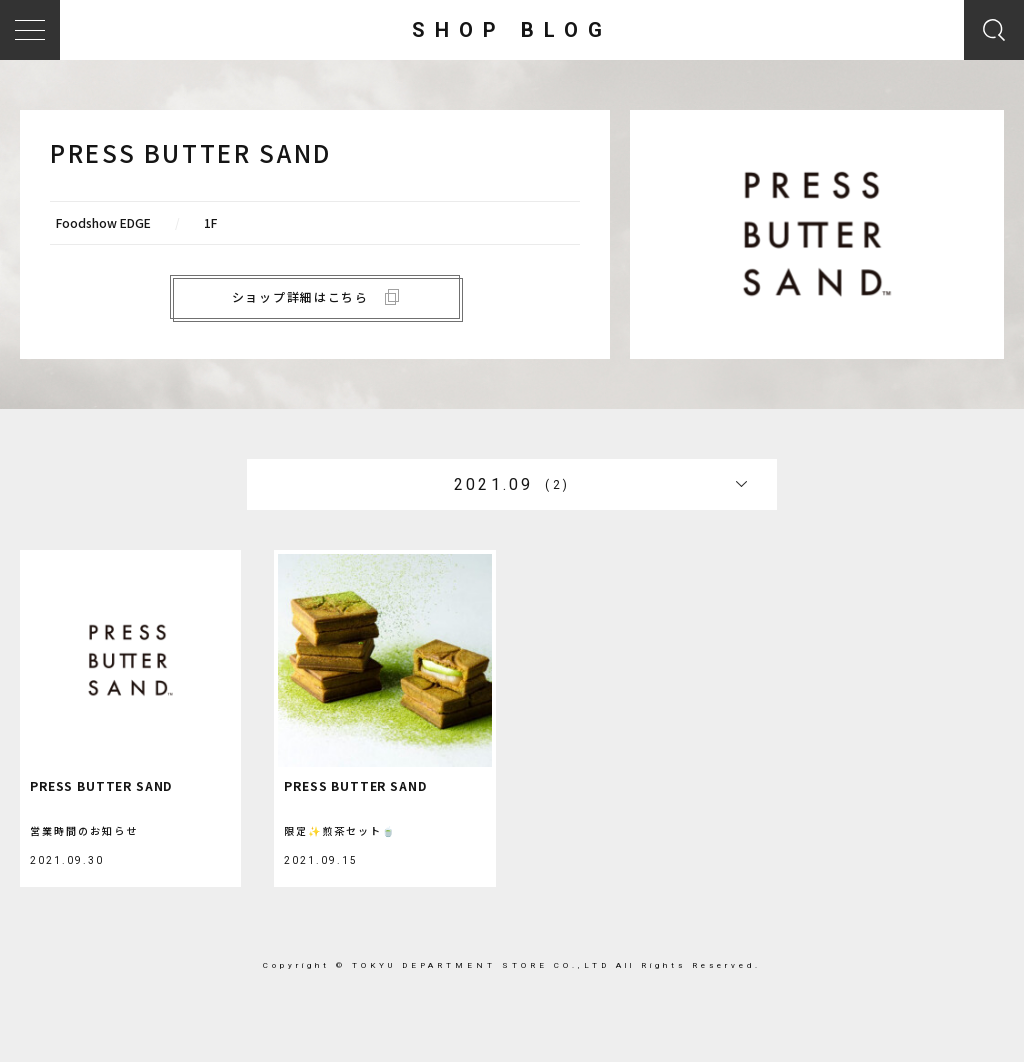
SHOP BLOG (512, 30)
